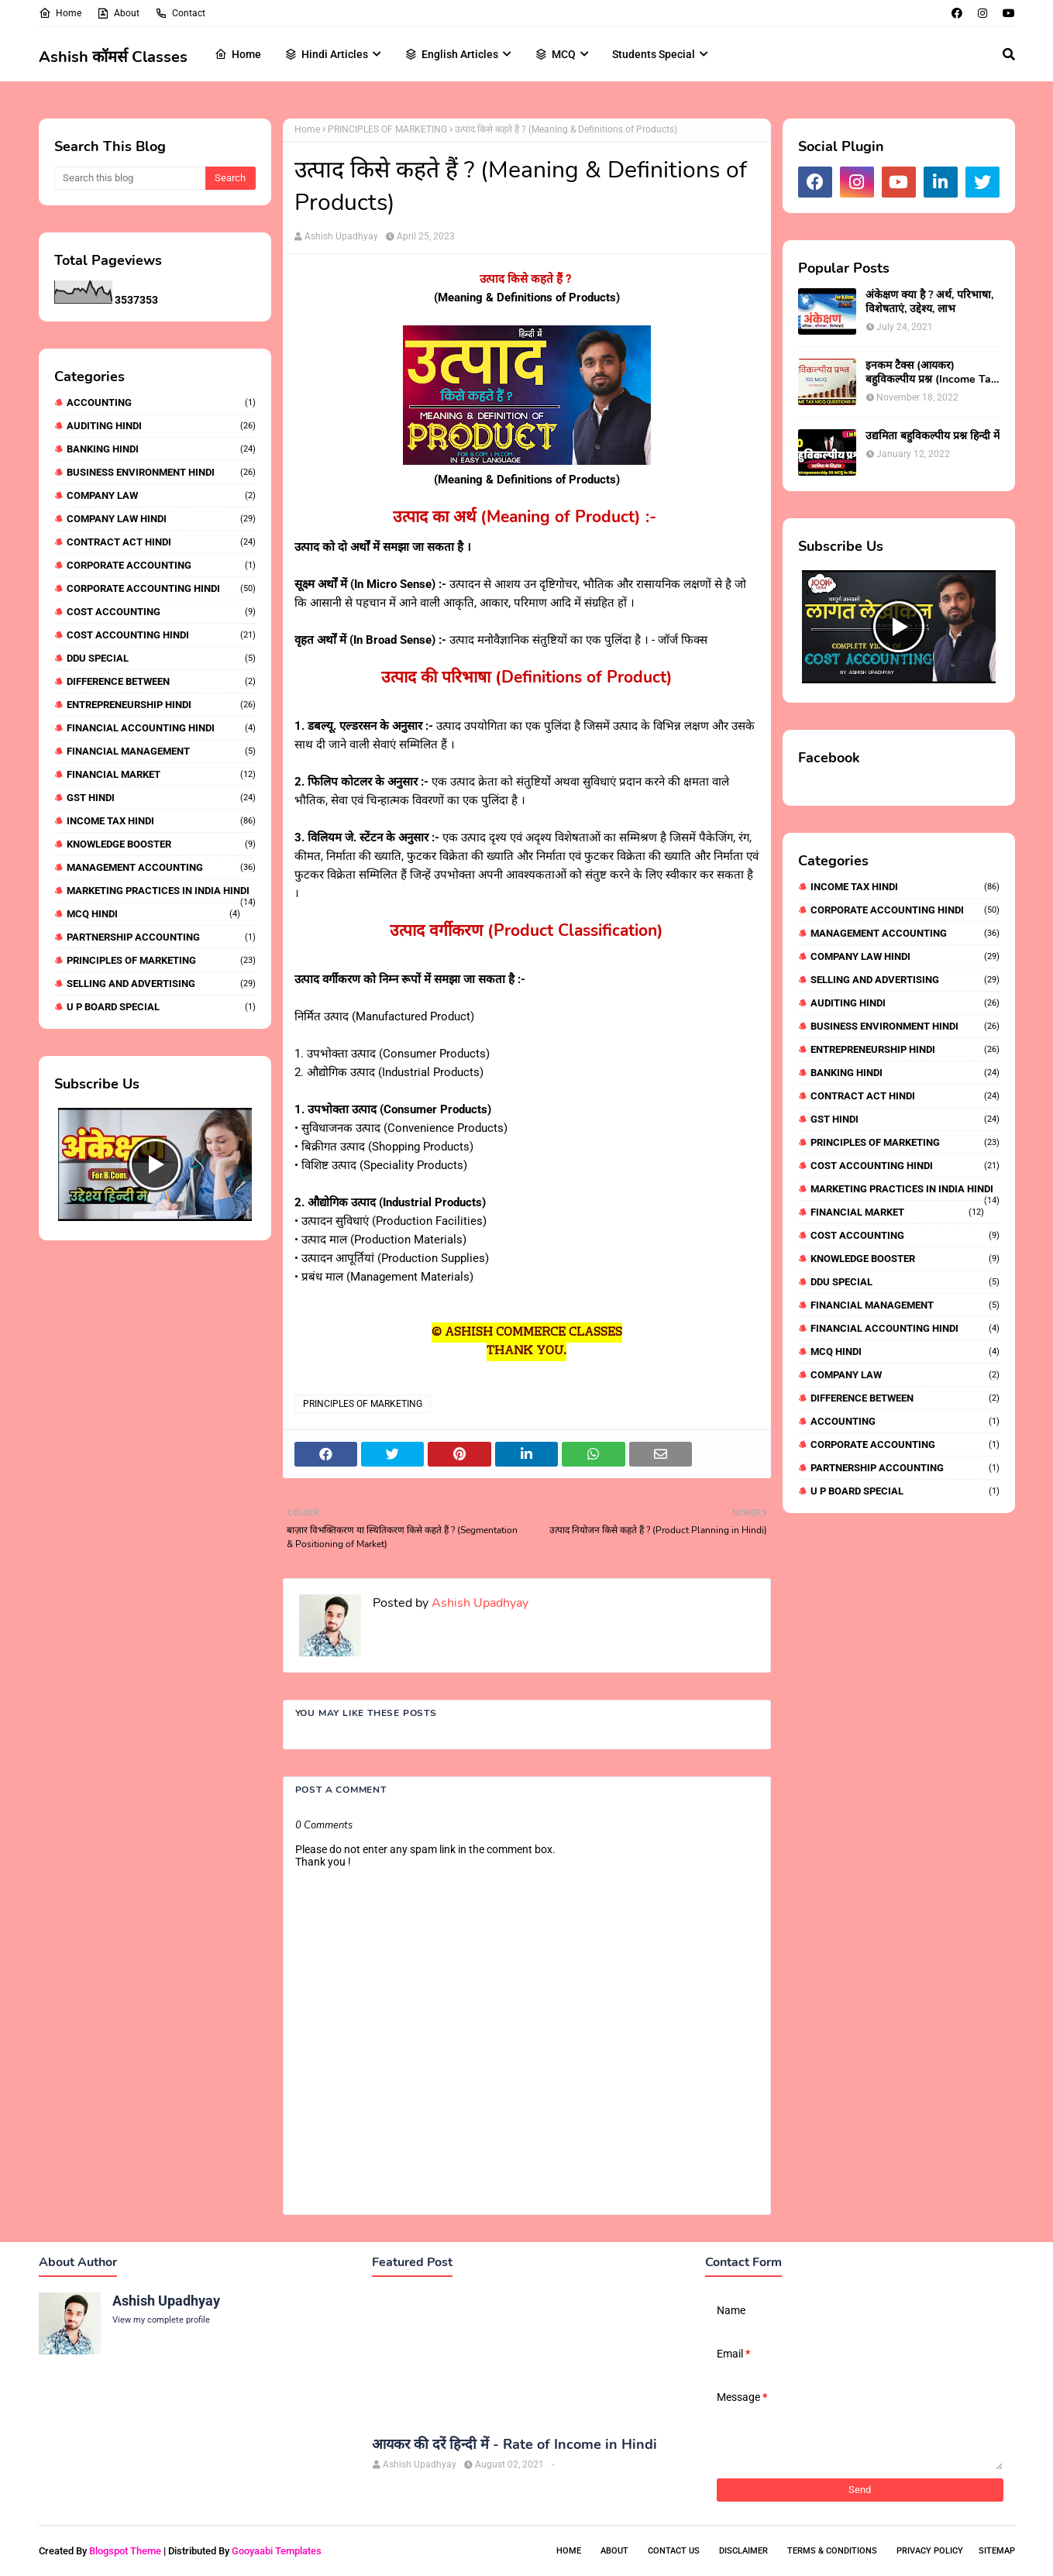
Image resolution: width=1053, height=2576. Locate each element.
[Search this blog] (129, 178)
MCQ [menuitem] (555, 54)
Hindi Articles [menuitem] (326, 54)
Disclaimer (743, 2551)
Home (60, 13)
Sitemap (997, 2551)
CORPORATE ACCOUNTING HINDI (161, 588)
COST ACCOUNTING (161, 611)
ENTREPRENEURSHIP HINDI (161, 704)
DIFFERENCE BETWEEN (161, 681)
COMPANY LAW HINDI (161, 518)
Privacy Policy (929, 2551)
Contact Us (674, 2551)
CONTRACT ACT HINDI (161, 542)
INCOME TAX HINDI (161, 821)
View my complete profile (161, 2320)
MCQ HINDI (153, 914)
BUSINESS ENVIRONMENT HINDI (161, 472)
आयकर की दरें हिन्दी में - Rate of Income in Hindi (514, 2445)
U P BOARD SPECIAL (161, 1007)
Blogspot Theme (125, 2551)
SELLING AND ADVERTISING (161, 983)
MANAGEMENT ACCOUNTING (161, 867)
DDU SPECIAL (161, 658)
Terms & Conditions (832, 2551)
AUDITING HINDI (161, 426)
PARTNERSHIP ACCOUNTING (161, 937)
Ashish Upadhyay (341, 236)
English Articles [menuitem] (451, 54)
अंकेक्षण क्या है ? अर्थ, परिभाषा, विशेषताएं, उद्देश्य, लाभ (929, 302)
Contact (180, 13)
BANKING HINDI (161, 449)
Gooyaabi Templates (277, 2551)
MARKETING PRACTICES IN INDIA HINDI (161, 890)
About (118, 13)
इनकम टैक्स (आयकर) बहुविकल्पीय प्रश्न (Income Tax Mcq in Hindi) (931, 373)
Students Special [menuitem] (653, 54)
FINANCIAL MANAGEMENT (161, 751)
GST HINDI (161, 797)
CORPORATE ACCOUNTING (161, 565)
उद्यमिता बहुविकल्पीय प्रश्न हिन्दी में (932, 436)
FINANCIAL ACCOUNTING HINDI (161, 728)
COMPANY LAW (161, 495)
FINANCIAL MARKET (161, 774)
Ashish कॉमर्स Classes (113, 56)
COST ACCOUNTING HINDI (161, 635)
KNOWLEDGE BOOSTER (161, 844)
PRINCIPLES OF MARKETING (161, 960)
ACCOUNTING (161, 402)
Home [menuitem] (238, 54)
